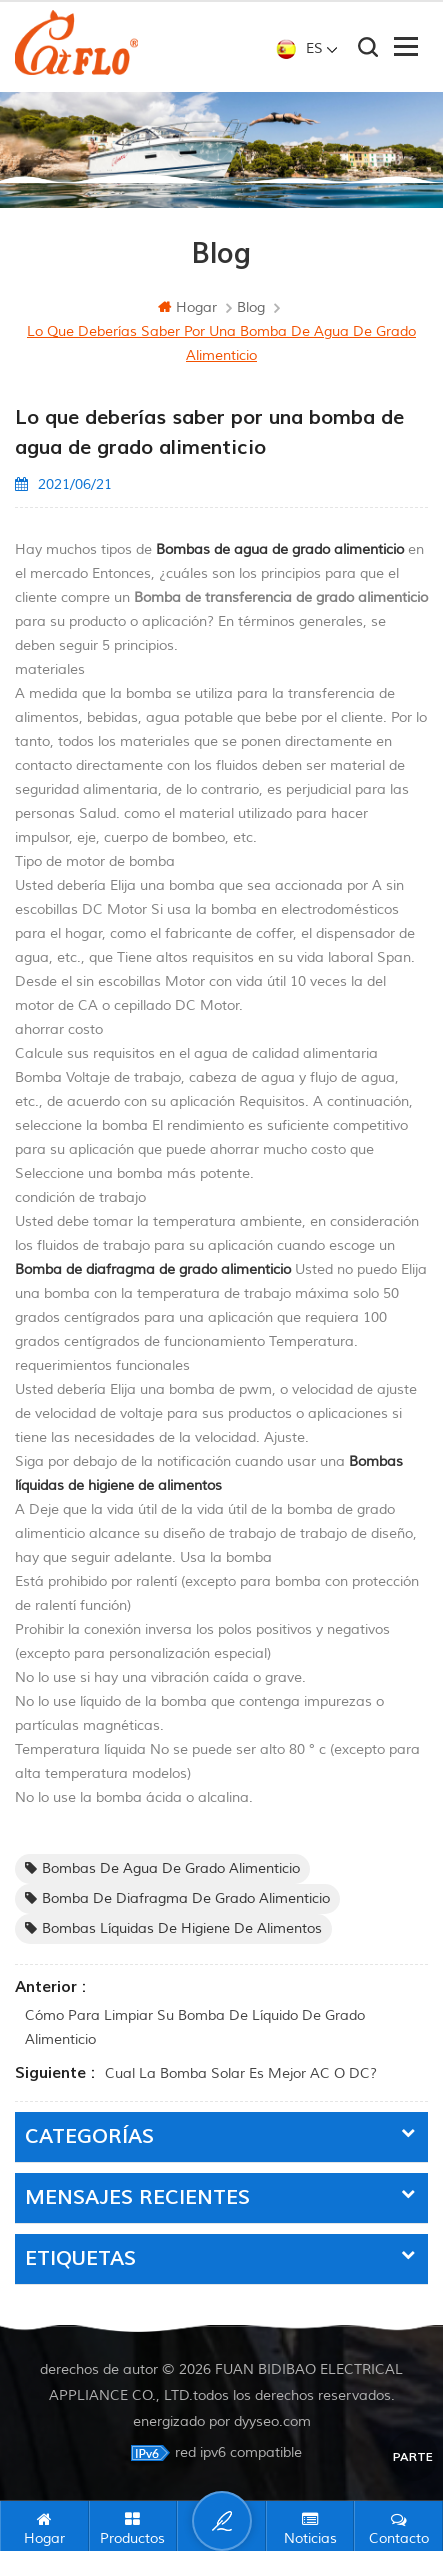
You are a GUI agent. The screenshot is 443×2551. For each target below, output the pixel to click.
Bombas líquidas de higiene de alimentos (173, 1928)
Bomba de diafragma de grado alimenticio (177, 1898)
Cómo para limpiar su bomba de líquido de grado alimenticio (195, 2027)
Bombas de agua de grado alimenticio (162, 1868)
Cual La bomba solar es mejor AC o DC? (241, 2073)
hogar (187, 307)
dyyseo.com (272, 2421)
